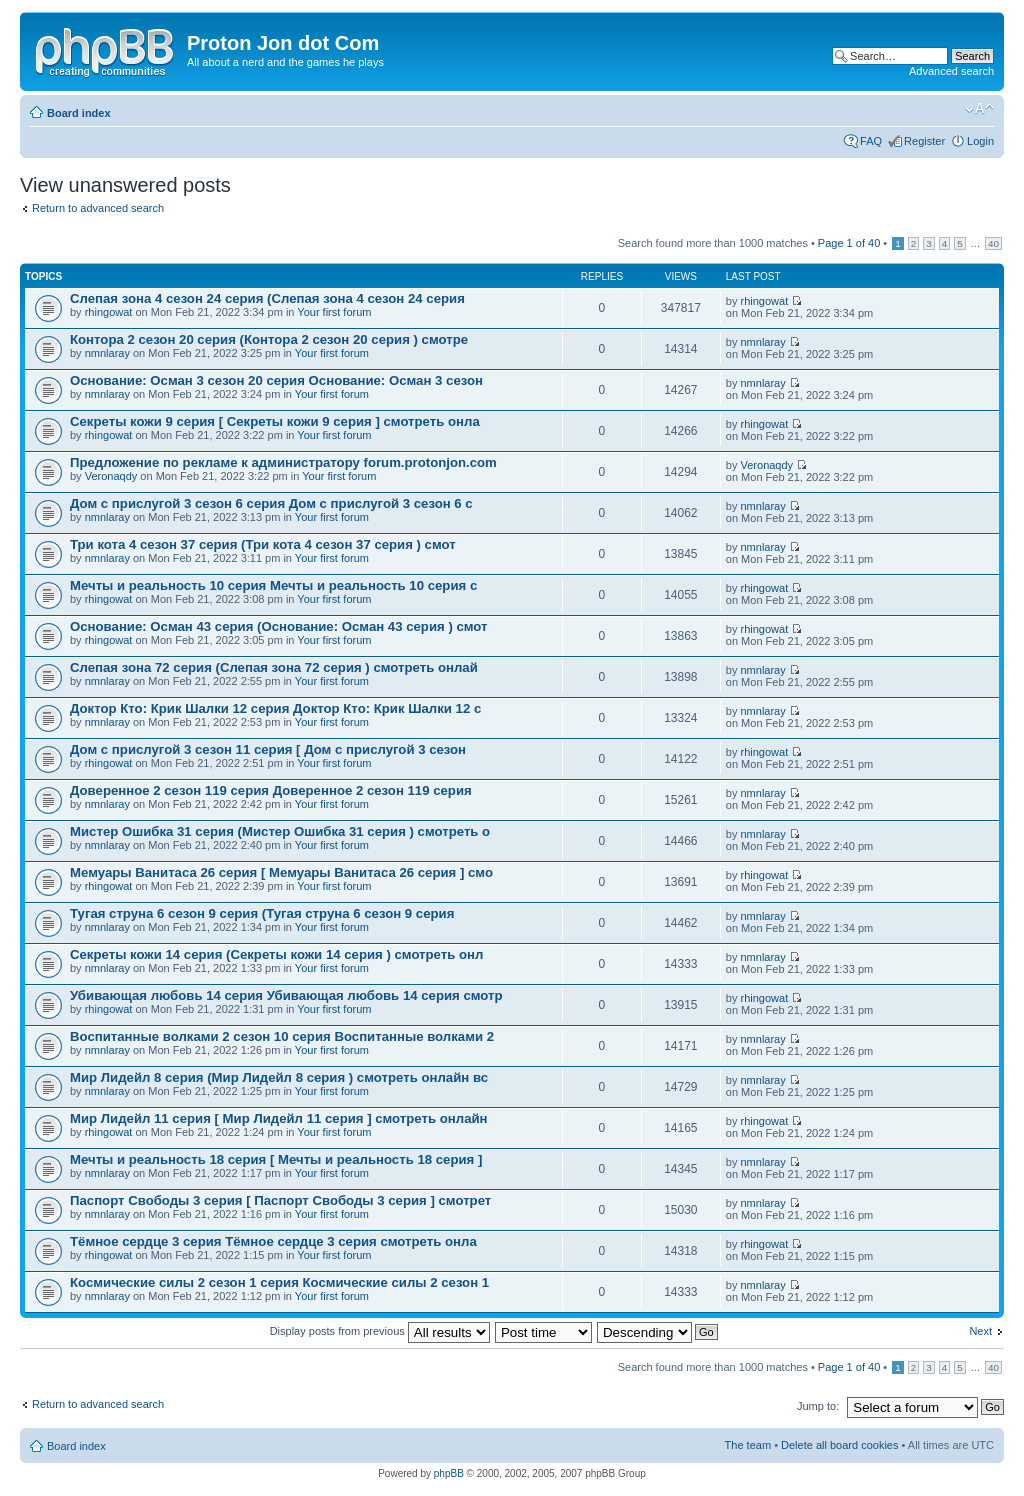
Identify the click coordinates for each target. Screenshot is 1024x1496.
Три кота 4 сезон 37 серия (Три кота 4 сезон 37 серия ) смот (263, 544)
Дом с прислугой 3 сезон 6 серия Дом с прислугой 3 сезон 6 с (271, 503)
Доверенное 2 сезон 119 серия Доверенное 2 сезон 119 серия (271, 790)
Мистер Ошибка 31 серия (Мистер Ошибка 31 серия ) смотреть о (280, 831)
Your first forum (334, 312)
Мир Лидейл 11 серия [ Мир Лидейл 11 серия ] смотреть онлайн (279, 1118)
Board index (79, 113)
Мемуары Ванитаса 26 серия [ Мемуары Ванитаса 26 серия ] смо (281, 872)
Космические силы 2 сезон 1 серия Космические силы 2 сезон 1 (279, 1282)
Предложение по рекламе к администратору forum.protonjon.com (283, 462)
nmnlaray (107, 353)
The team (748, 1445)
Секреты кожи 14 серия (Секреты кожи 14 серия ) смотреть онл (276, 954)
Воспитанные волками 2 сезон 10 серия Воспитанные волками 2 (282, 1036)
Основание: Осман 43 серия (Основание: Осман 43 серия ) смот (279, 626)
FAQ (871, 141)
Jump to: (818, 1406)
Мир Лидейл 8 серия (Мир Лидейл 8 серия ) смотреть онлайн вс (279, 1077)
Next (980, 1331)
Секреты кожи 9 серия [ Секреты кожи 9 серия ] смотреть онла (275, 421)
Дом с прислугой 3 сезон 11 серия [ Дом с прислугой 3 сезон (268, 749)
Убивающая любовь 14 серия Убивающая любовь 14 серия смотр (286, 995)
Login (980, 141)
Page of (849, 243)
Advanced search (951, 71)
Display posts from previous (380, 1331)
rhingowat (109, 312)
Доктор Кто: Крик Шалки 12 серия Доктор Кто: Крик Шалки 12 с (275, 708)
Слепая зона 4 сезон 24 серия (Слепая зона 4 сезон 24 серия (267, 298)
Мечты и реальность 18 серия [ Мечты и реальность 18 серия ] (276, 1159)
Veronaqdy (111, 476)
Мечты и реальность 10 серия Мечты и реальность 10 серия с (273, 585)
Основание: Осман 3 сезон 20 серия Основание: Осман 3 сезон (276, 380)
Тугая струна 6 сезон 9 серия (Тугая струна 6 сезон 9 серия (262, 913)
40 (993, 243)
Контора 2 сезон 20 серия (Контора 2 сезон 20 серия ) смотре (269, 339)
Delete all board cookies (839, 1445)
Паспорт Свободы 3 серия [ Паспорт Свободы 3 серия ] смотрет (280, 1200)
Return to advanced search (98, 208)
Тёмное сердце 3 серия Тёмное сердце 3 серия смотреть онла (273, 1241)
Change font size (979, 109)
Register (924, 141)
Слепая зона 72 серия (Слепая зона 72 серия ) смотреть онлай (274, 667)
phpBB (449, 1473)
